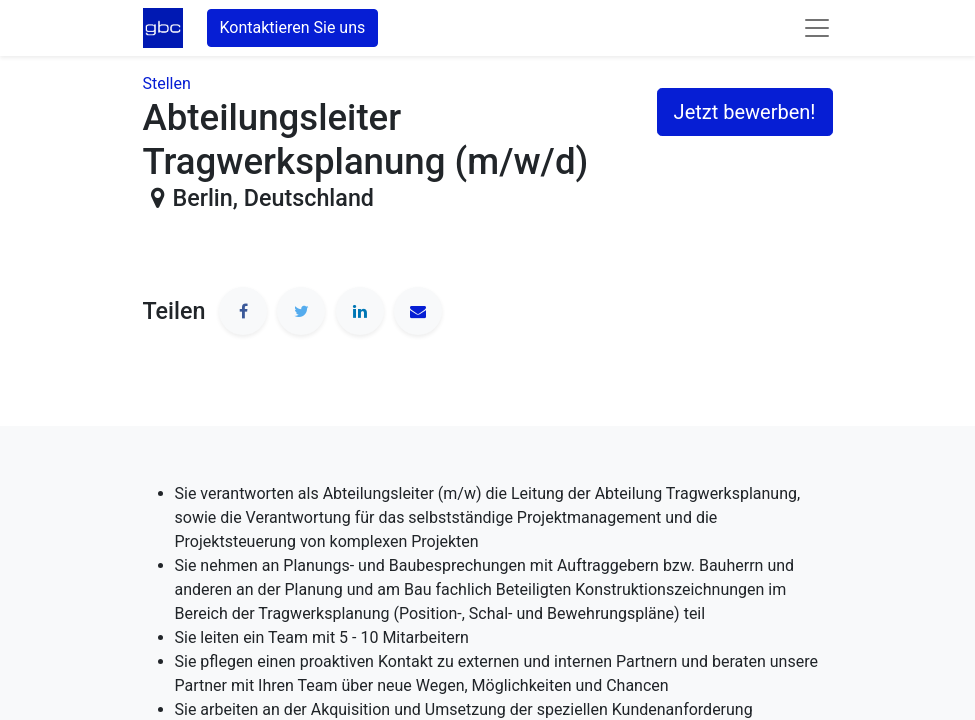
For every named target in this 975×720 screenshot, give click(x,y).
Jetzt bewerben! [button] (745, 112)
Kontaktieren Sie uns (293, 27)
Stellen (167, 83)
